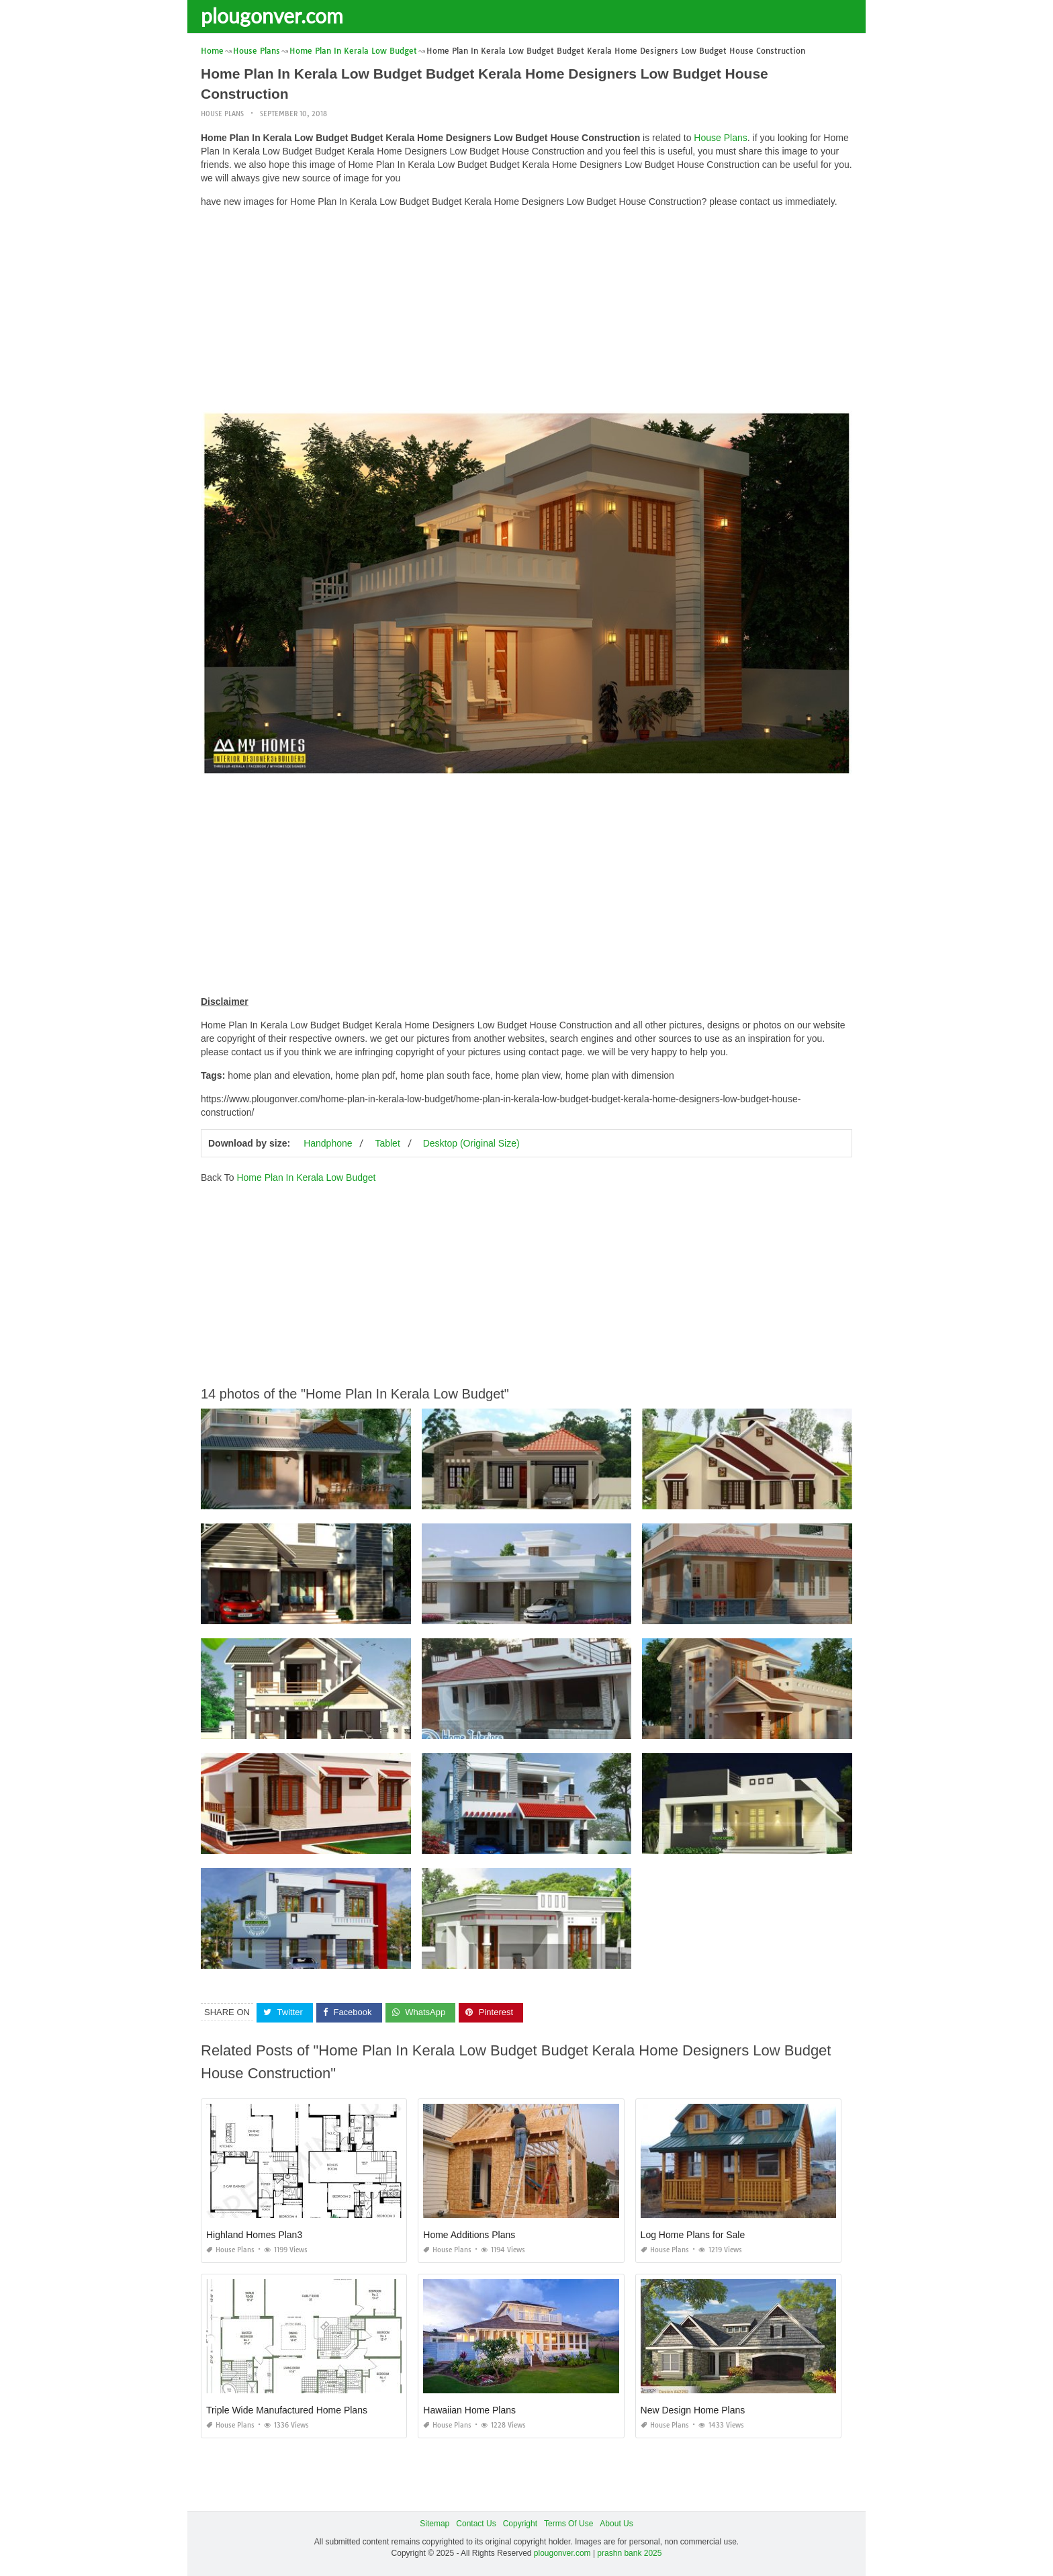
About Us (616, 2523)
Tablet (387, 1143)
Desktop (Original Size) (471, 1143)
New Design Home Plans (693, 2410)
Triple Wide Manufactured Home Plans (286, 2410)
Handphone (328, 1143)
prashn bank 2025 (629, 2553)
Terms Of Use (568, 2523)
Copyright (520, 2523)
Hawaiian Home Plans (469, 2410)
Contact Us (476, 2523)
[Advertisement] (526, 312)
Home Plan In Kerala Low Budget (305, 1177)
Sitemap (434, 2523)
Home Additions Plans (469, 2234)
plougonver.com (272, 15)
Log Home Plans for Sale (693, 2234)
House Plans (222, 113)
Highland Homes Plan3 (254, 2234)
